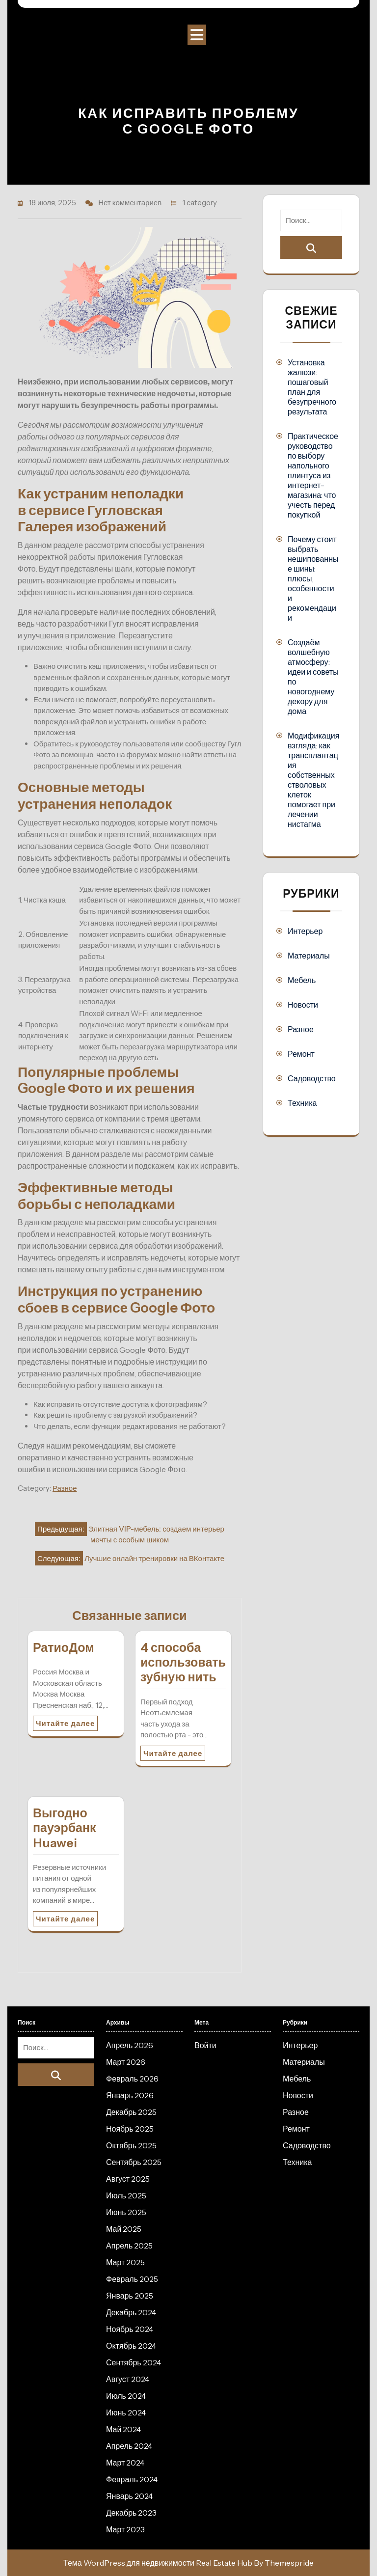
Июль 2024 (126, 2396)
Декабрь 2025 (131, 2112)
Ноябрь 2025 (130, 2129)
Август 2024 (127, 2379)
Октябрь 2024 (131, 2346)
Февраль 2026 (132, 2078)
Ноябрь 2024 (129, 2329)
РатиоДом (63, 1647)
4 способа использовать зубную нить (183, 1662)
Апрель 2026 (129, 2045)
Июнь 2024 (126, 2412)
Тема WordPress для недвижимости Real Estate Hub (157, 2563)
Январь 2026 (130, 2095)
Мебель (302, 980)
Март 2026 (125, 2062)
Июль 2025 (126, 2195)
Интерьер (305, 931)
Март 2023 (125, 2529)
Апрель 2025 (129, 2245)
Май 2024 (123, 2429)
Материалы (309, 955)
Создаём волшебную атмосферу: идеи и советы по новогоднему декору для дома (313, 676)
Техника (302, 1103)
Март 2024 (125, 2462)
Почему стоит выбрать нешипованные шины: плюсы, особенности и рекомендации (313, 578)
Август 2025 (128, 2179)
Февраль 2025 (132, 2279)
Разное (65, 1488)
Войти (205, 2045)
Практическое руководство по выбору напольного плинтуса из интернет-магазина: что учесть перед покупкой (313, 475)
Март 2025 (125, 2262)
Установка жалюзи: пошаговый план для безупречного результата (312, 386)
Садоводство (312, 1078)
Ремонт (301, 1054)
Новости (303, 1005)
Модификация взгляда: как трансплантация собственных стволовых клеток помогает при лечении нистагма (313, 780)
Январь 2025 (129, 2296)
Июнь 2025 (126, 2212)
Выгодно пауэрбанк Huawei (64, 1828)
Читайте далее (65, 1723)
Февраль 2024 (132, 2479)
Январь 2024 (129, 2496)
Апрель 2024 (129, 2446)
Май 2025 (123, 2229)
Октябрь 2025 (131, 2145)
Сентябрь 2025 (134, 2162)
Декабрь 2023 (131, 2513)
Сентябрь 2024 (133, 2362)
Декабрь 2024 (131, 2312)
